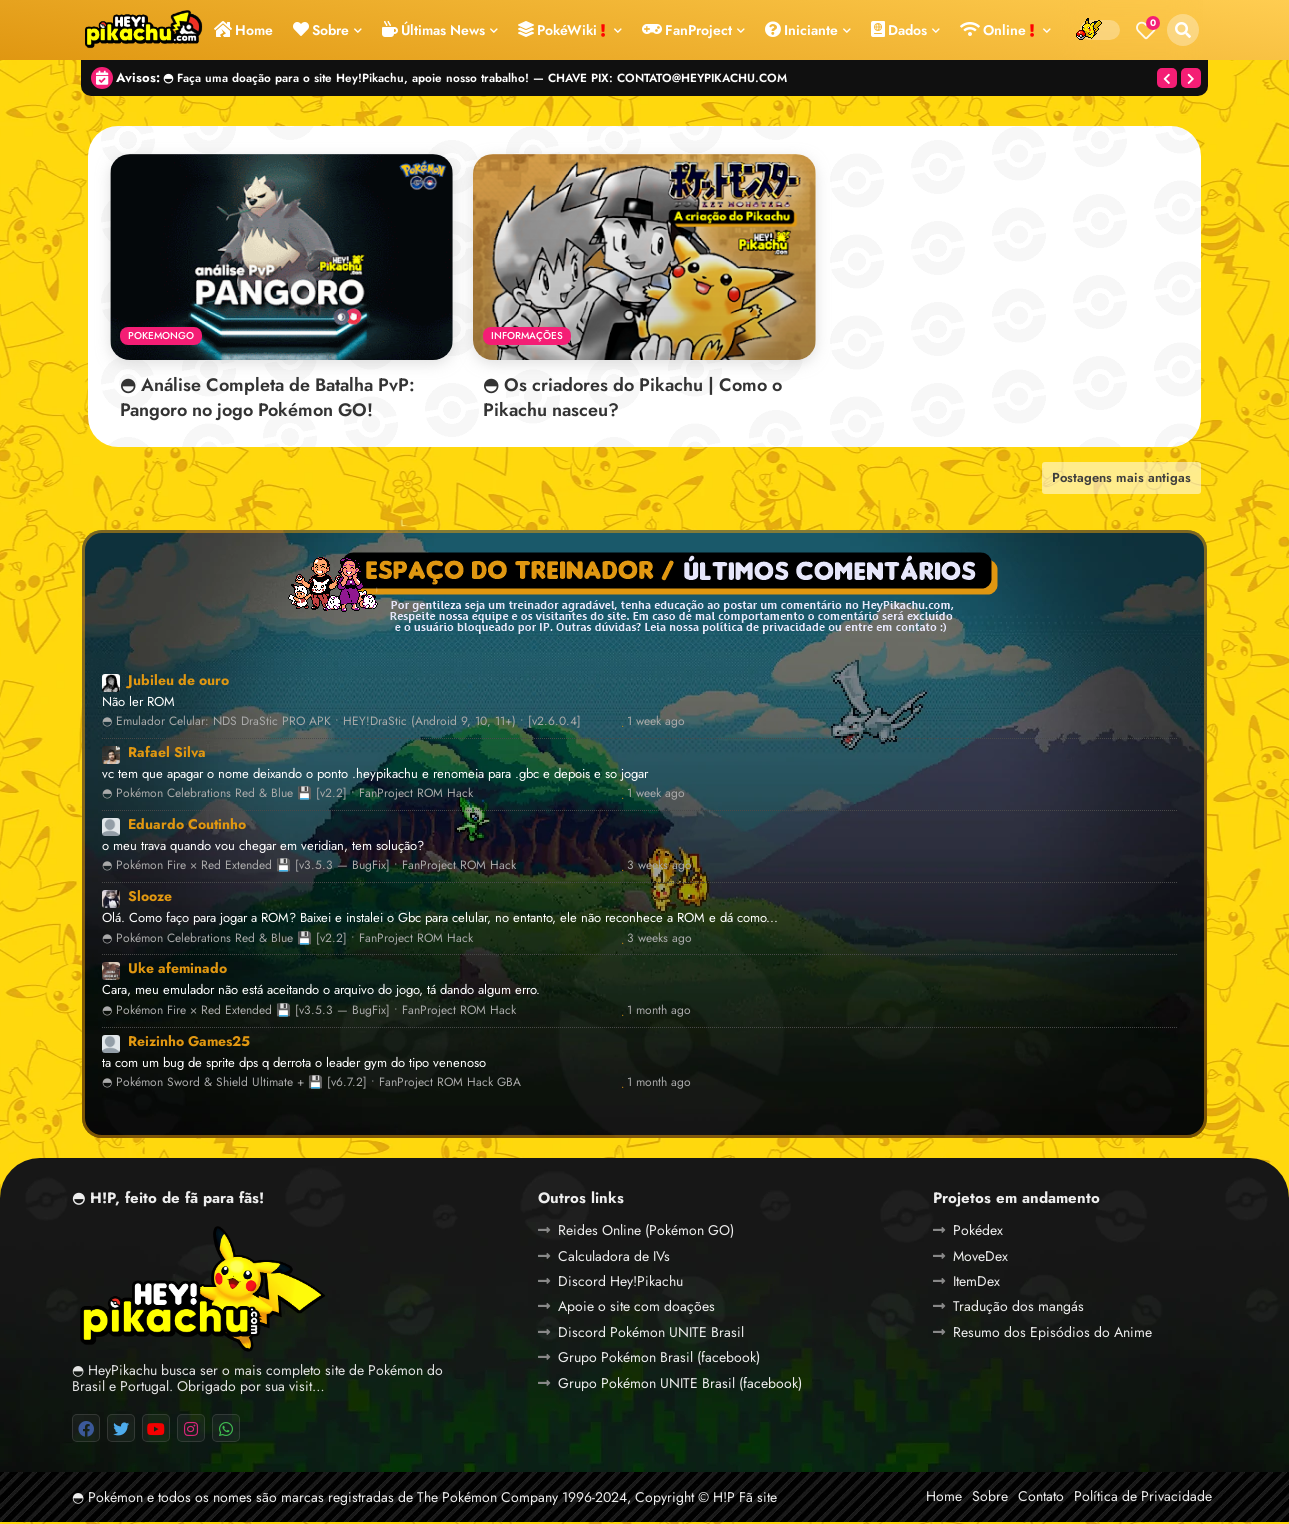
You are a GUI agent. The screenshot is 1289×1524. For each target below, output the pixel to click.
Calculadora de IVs (614, 1258)
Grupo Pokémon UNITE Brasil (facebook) (680, 1385)
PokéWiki (562, 30)
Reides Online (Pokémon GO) (646, 1232)
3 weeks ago (659, 868)
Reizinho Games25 (189, 1043)
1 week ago (656, 723)
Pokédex (978, 1232)
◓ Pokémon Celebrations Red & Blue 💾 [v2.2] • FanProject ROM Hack (287, 796)
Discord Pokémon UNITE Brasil (651, 1334)
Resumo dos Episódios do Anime (1052, 1334)
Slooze (150, 898)
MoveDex (980, 1258)
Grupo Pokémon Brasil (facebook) (659, 1359)
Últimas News (433, 30)
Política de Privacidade (1143, 1498)
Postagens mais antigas (1121, 479)
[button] (1183, 30)
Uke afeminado (177, 971)
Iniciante (801, 30)
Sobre (321, 30)
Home (243, 30)
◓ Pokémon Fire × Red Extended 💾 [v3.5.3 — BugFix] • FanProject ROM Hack (309, 868)
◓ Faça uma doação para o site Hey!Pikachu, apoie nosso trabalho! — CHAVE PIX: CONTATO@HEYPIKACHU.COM (475, 77)
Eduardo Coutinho (187, 826)
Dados (899, 30)
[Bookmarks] (1146, 30)
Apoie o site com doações (636, 1309)
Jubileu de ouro (178, 682)
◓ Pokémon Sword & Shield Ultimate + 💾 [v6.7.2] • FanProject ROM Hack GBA (311, 1084)
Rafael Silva (167, 754)
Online (997, 30)
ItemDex (976, 1283)
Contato (1041, 1498)
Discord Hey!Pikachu (620, 1283)
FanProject (687, 30)
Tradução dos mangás (1018, 1309)
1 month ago (659, 1012)
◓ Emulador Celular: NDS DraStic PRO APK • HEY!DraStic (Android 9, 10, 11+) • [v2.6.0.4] (341, 723)
